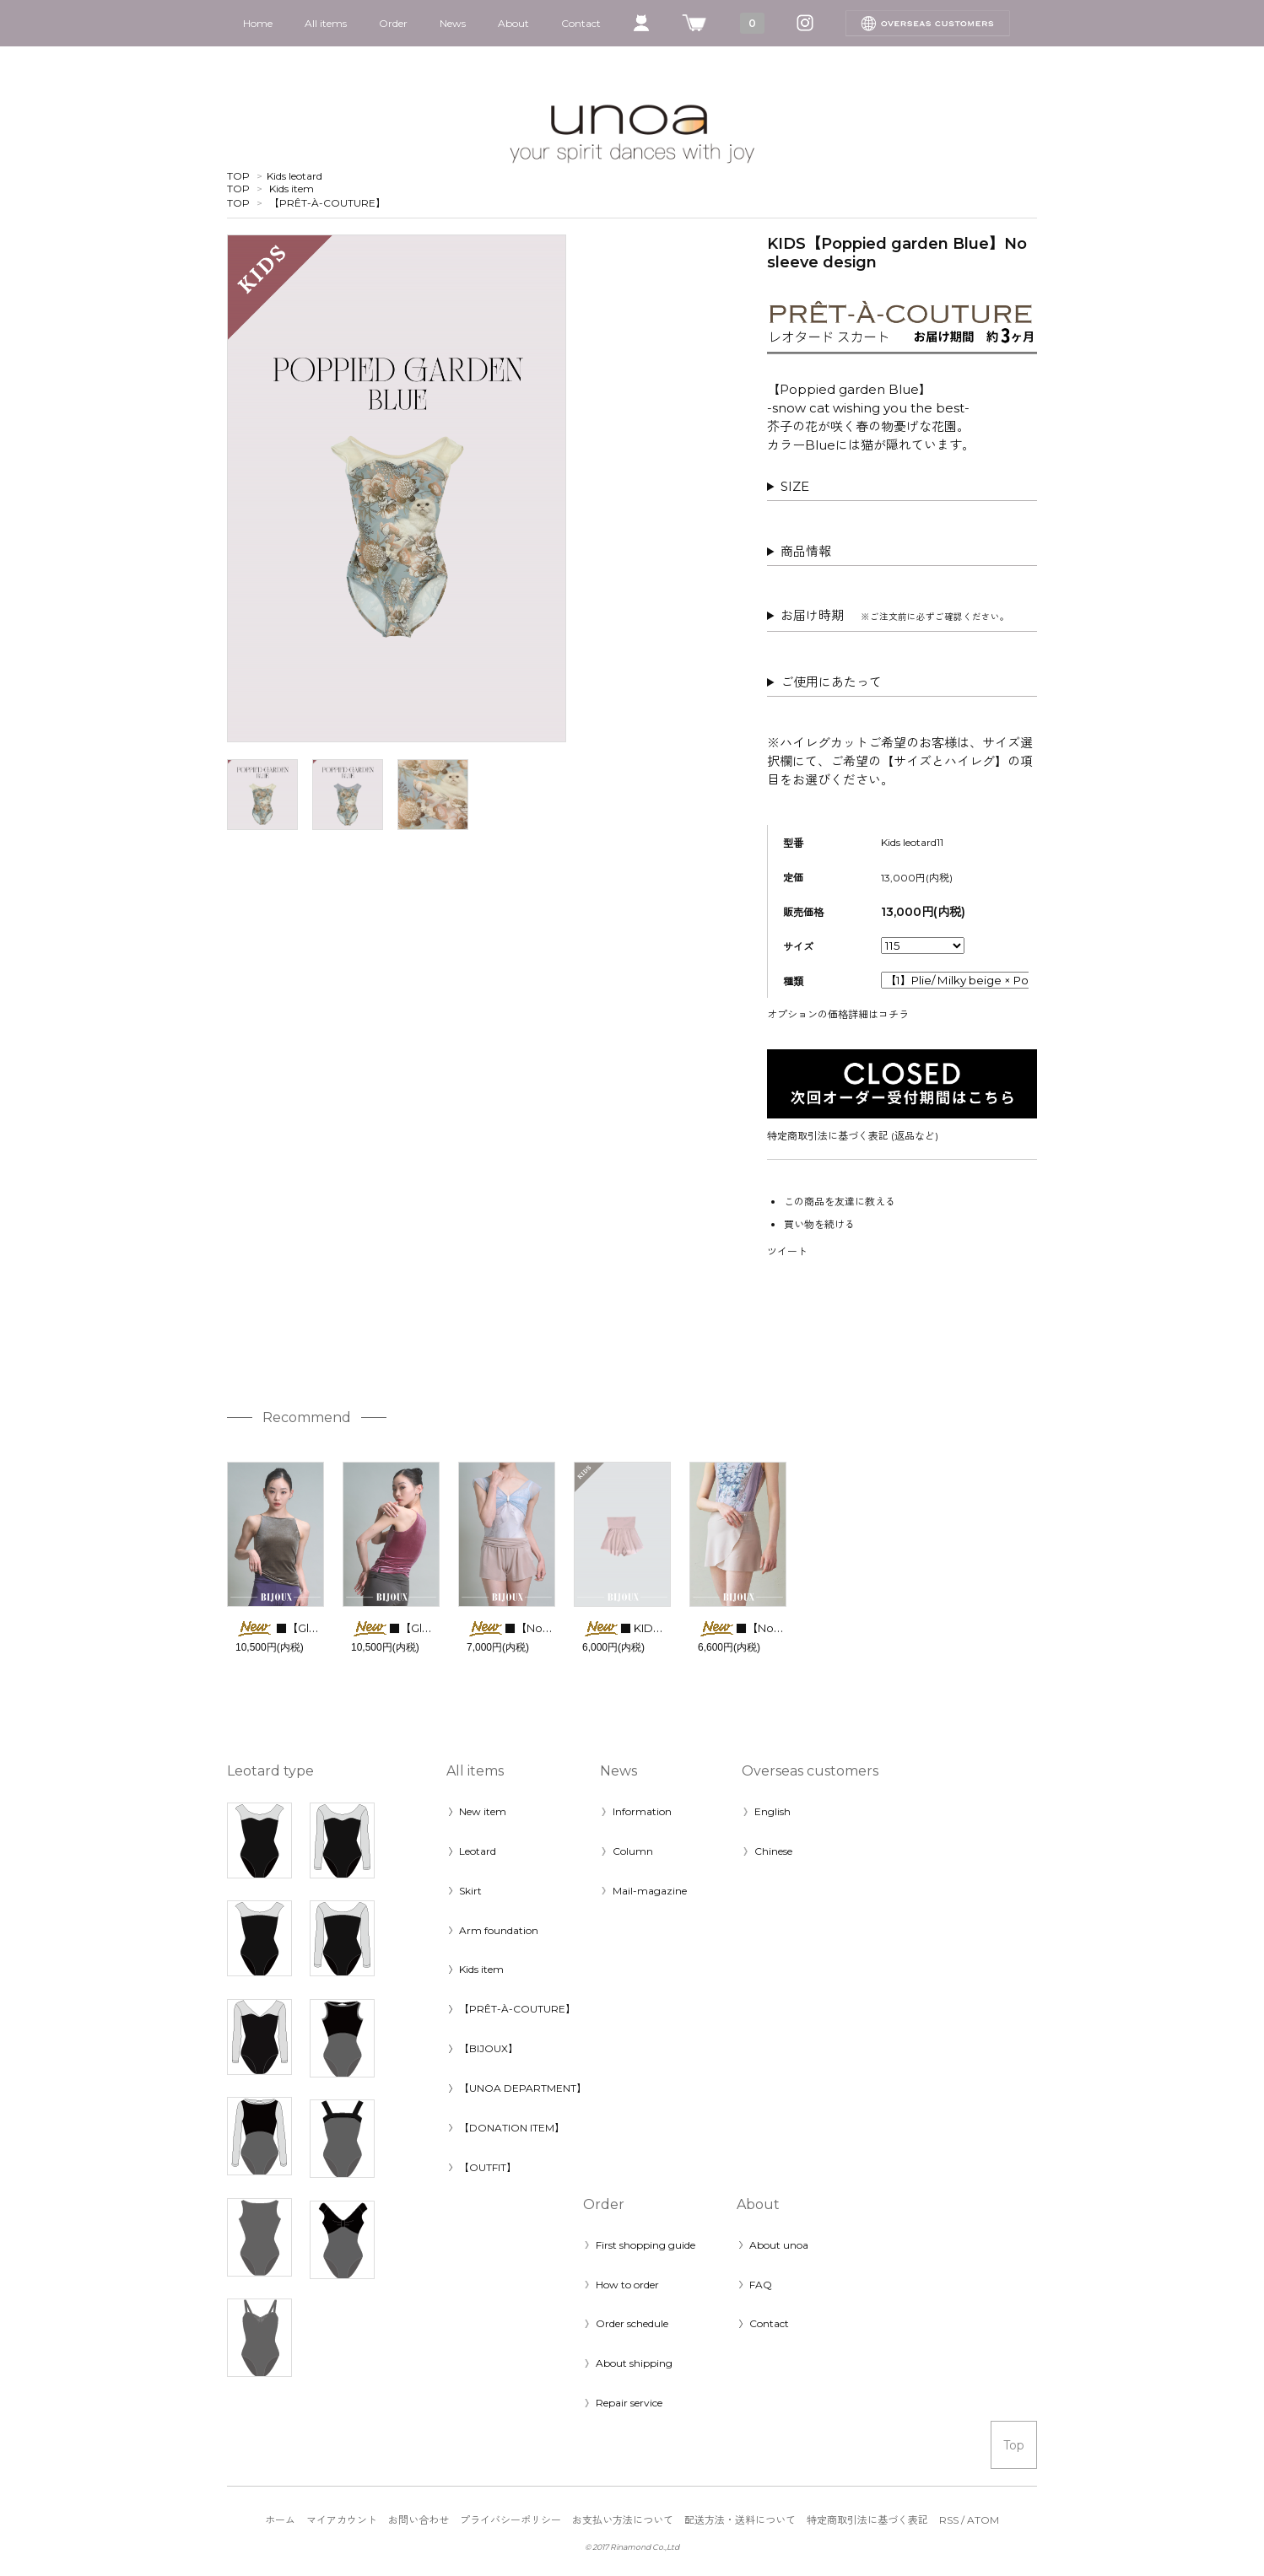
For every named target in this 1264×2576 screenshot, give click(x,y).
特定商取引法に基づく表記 (867, 2520)
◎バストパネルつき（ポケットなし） (902, 487)
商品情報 (806, 551)
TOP (238, 176)
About (513, 23)
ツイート (787, 1251)
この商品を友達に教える (839, 1201)
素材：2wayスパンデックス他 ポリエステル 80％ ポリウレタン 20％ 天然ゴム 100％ (902, 552)
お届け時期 (895, 615)
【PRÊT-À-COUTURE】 (327, 203)
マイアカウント (341, 2520)
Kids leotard (294, 176)
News (453, 23)
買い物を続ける (819, 1224)
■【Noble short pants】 (551, 1628)
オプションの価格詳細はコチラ (838, 1014)
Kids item (291, 188)
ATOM (983, 2520)
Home (258, 23)
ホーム (280, 2520)
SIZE (795, 486)
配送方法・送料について (740, 2520)
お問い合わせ (418, 2520)
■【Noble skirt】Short (778, 1628)
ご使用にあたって (831, 682)
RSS (949, 2520)
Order (393, 23)
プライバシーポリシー (510, 2520)
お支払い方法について (622, 2520)
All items (326, 23)
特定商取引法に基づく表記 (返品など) (852, 1135)
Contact (581, 23)
